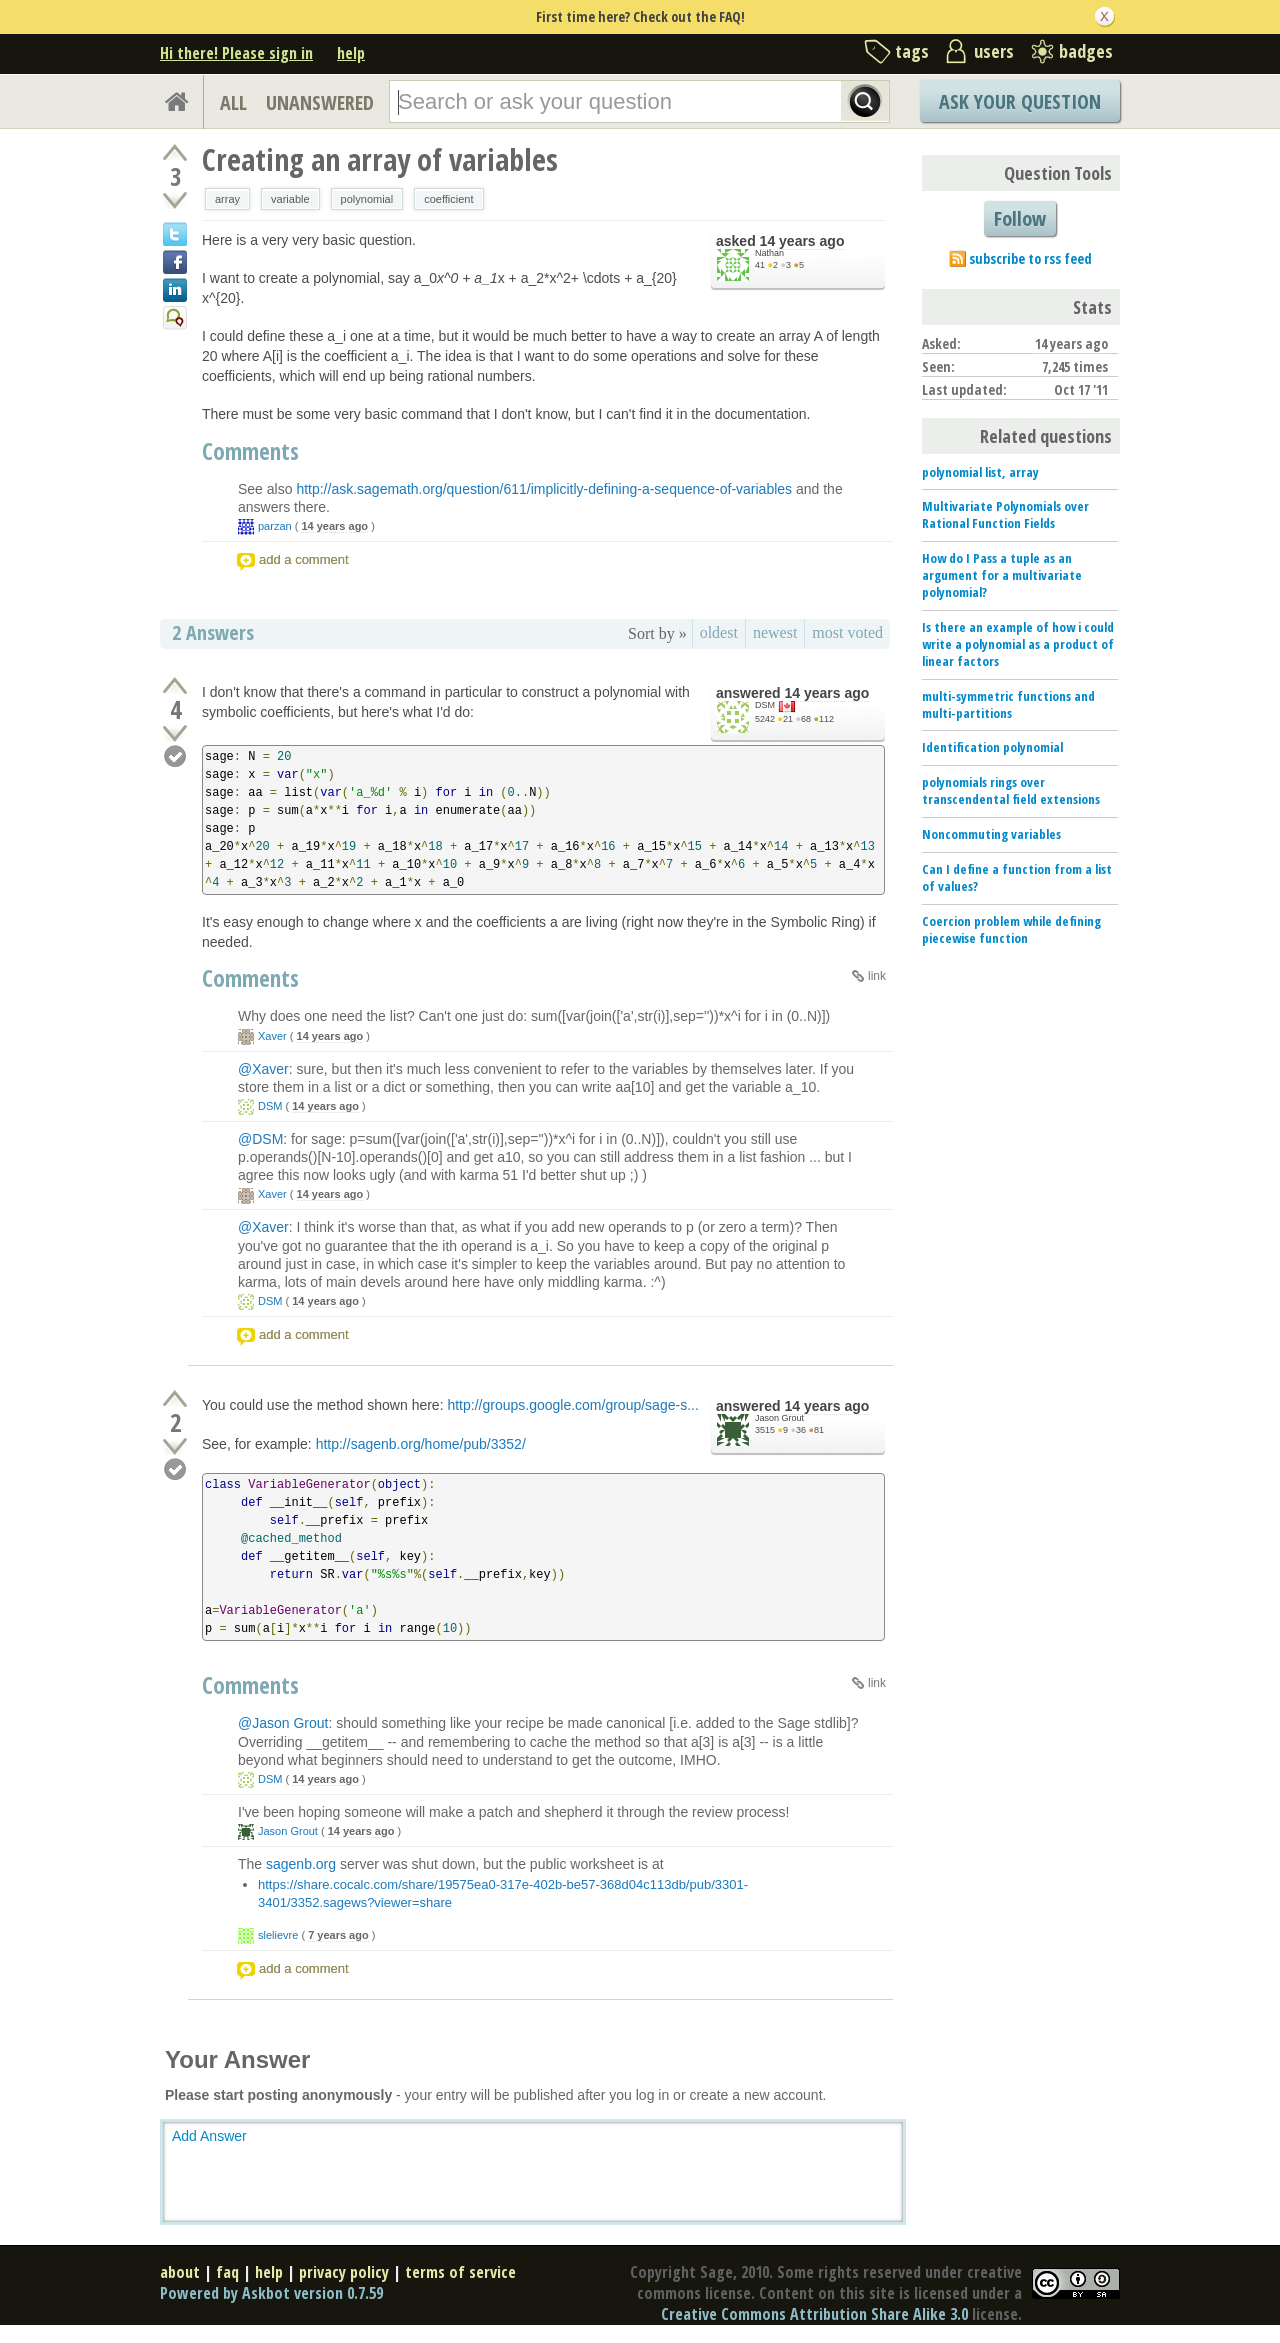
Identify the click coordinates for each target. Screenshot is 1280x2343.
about (180, 2272)
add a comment (304, 559)
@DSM (260, 1139)
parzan (275, 526)
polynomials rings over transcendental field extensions (1011, 790)
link (877, 976)
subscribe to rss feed (1030, 258)
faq (227, 2272)
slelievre (278, 1935)
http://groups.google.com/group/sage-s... (572, 1405)
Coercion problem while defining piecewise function (1011, 929)
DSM (765, 705)
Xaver (272, 1036)
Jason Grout (779, 1418)
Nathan (769, 253)
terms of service (460, 2272)
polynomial (367, 199)
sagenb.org (301, 1864)
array (227, 199)
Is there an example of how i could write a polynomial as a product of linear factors (1018, 644)
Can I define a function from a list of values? (1017, 877)
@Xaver (263, 1069)
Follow (1020, 218)
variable (290, 199)
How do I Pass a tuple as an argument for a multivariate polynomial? (1002, 575)
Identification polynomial (992, 747)
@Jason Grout (283, 1723)
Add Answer (209, 2136)
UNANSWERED (320, 102)
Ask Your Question (1020, 101)
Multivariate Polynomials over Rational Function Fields (1005, 514)
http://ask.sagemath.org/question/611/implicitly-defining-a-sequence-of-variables (544, 489)
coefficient (448, 199)
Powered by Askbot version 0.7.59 (271, 2293)
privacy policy (344, 2272)
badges (1086, 51)
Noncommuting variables (991, 834)
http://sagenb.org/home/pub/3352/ (421, 1444)
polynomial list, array (980, 472)
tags (912, 51)
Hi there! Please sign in (236, 53)
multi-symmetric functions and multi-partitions (1008, 704)
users (994, 51)
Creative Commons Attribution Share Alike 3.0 (814, 2314)
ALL (233, 102)
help (351, 53)
